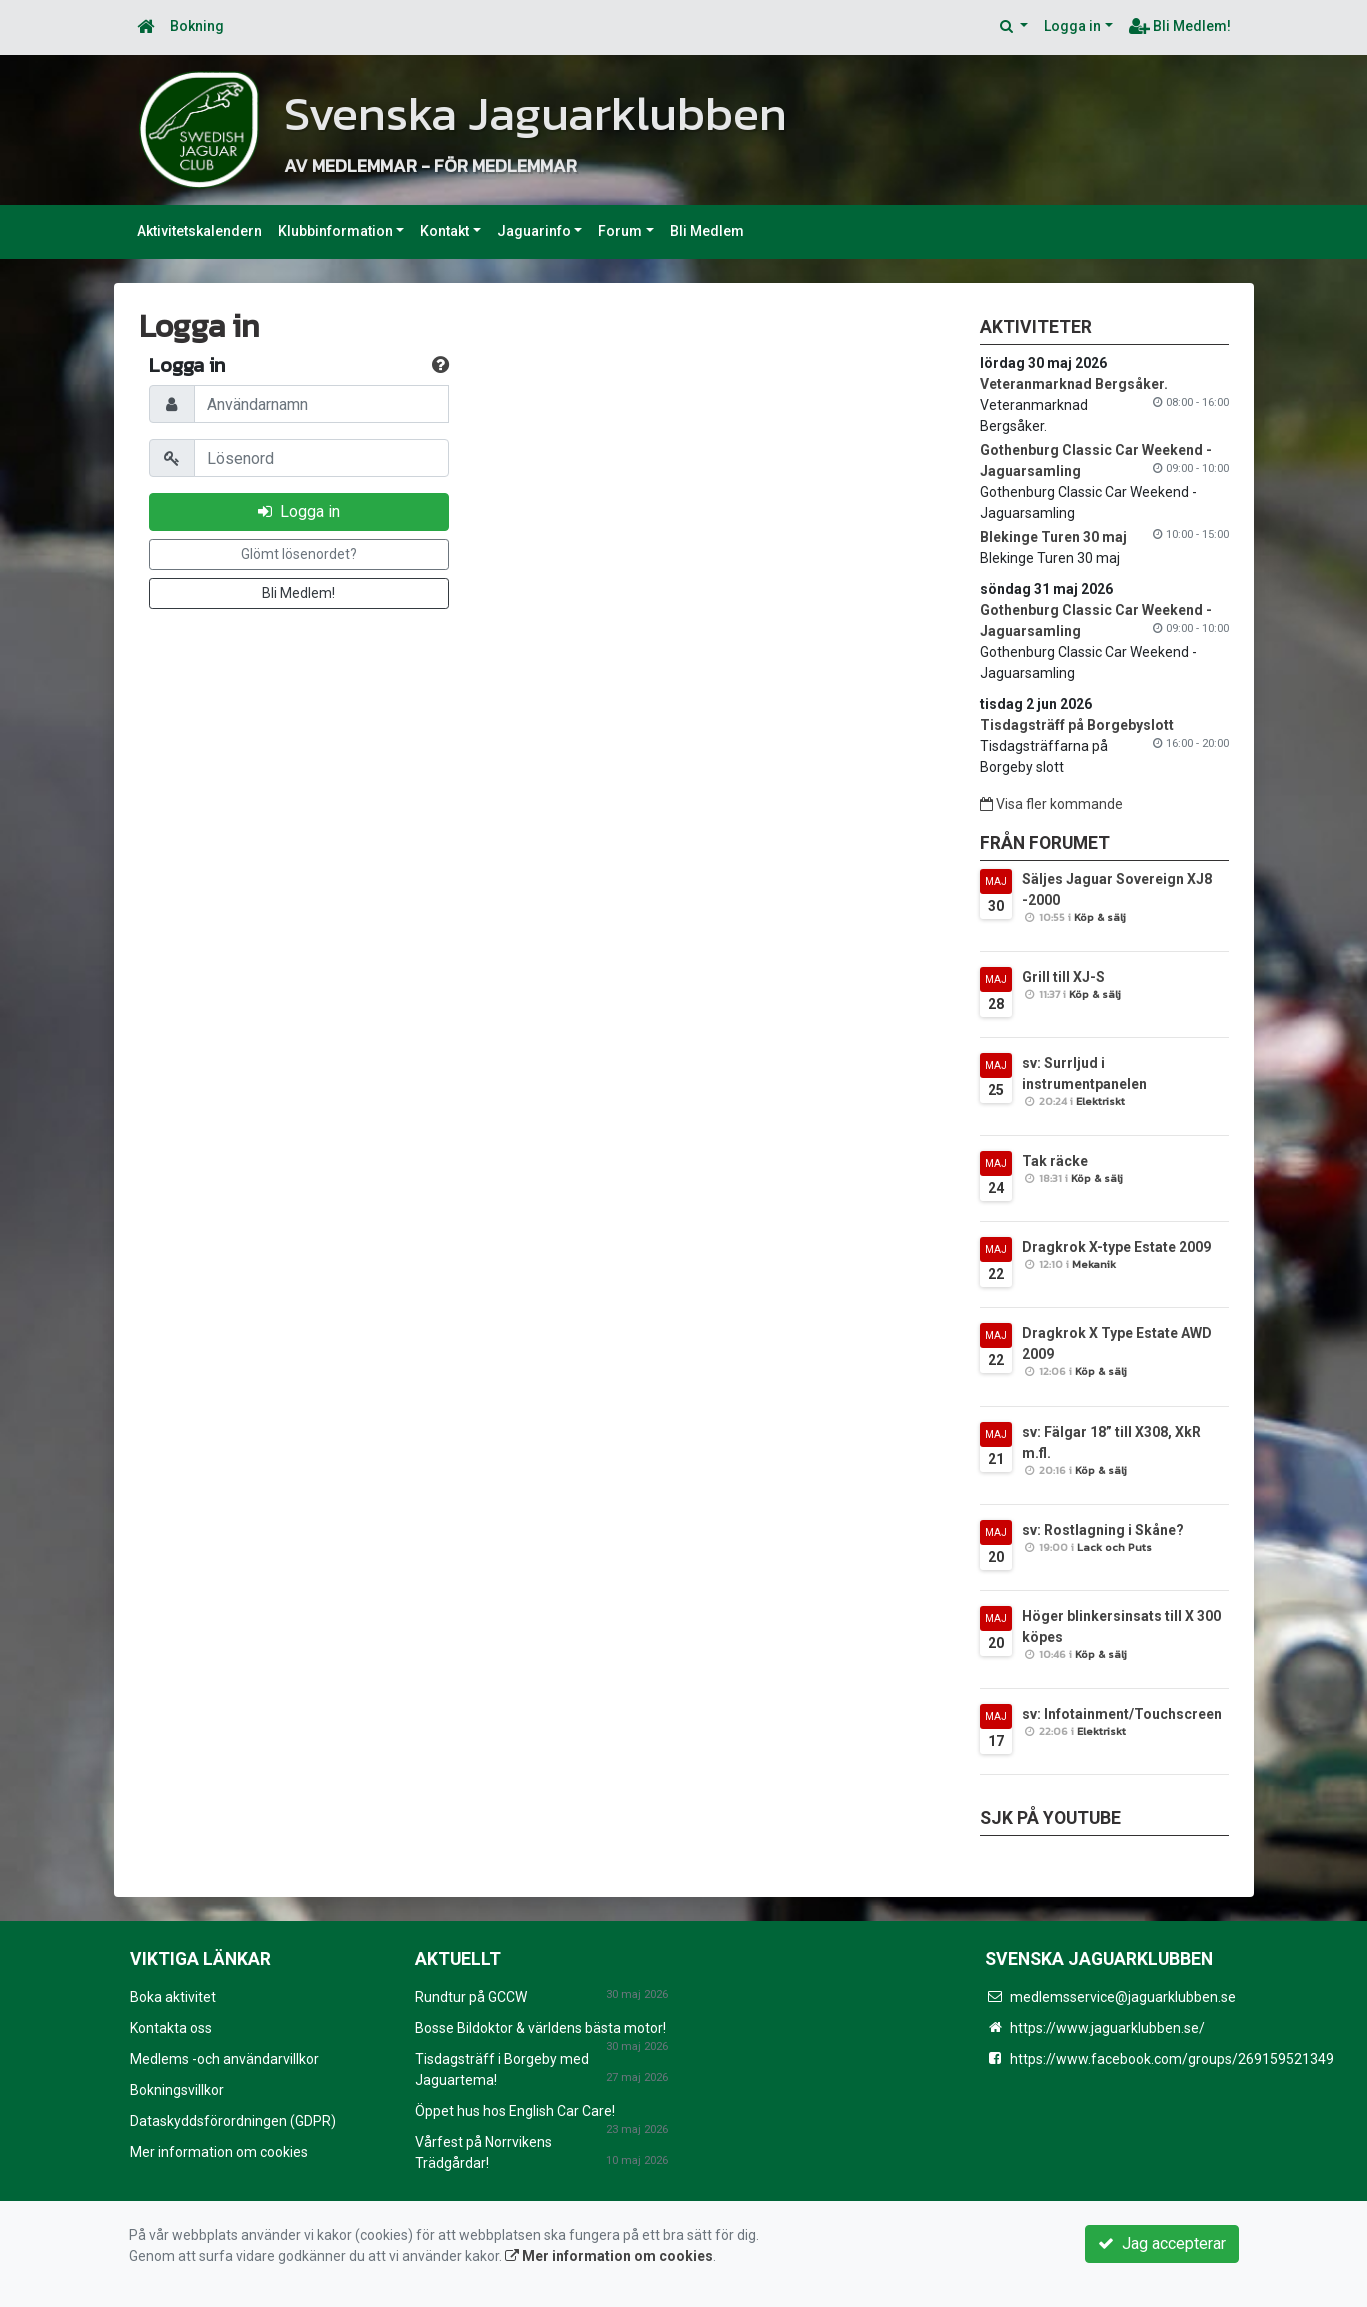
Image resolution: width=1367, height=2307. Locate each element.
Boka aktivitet (173, 1997)
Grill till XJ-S (1063, 977)
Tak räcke (1055, 1161)
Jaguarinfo (534, 231)
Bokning (197, 26)
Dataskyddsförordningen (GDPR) (233, 2121)
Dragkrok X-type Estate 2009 (1116, 1247)
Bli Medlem (707, 231)
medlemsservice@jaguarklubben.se (1123, 1997)
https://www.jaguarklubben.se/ (1107, 2028)
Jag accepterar (1162, 2243)
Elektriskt (1100, 1101)
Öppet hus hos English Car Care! (515, 2111)
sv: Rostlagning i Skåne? (1103, 1530)
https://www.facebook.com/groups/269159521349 (1172, 2059)
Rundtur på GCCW (471, 1997)
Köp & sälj (1100, 917)
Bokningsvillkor (177, 2090)
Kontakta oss (171, 2028)
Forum (620, 231)
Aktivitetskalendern (199, 231)
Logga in (1072, 26)
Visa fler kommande (1051, 804)
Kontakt (444, 231)
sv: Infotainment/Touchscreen (1122, 1714)
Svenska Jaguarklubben (568, 111)
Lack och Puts (1114, 1547)
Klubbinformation (335, 231)
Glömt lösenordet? (299, 554)
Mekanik (1094, 1264)
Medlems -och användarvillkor (224, 2059)
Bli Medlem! (1180, 26)
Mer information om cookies (219, 2152)
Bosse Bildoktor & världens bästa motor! (540, 2028)
